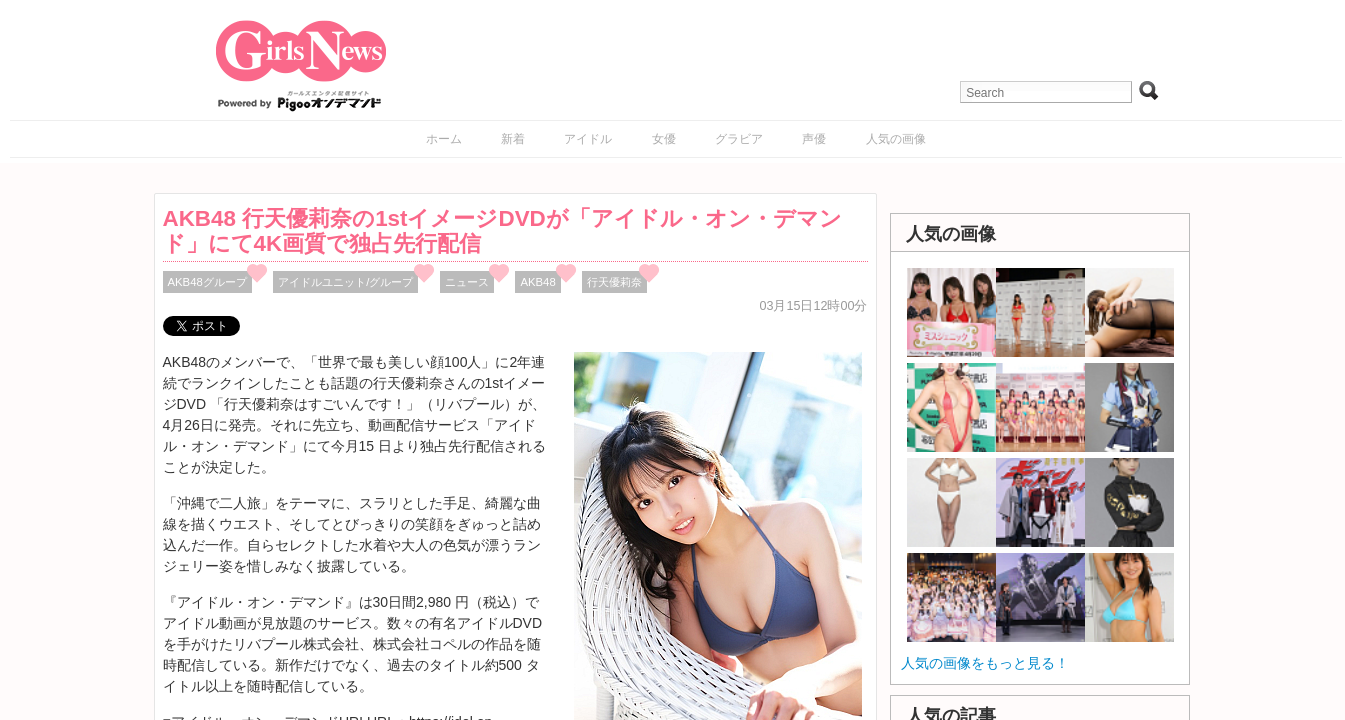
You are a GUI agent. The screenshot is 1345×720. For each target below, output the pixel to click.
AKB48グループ (207, 282)
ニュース (467, 282)
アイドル (588, 139)
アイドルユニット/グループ (345, 282)
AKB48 (537, 282)
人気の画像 (896, 139)
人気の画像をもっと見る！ (985, 663)
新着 (513, 139)
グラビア (739, 139)
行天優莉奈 (614, 282)
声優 (814, 139)
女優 (664, 139)
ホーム (444, 139)
